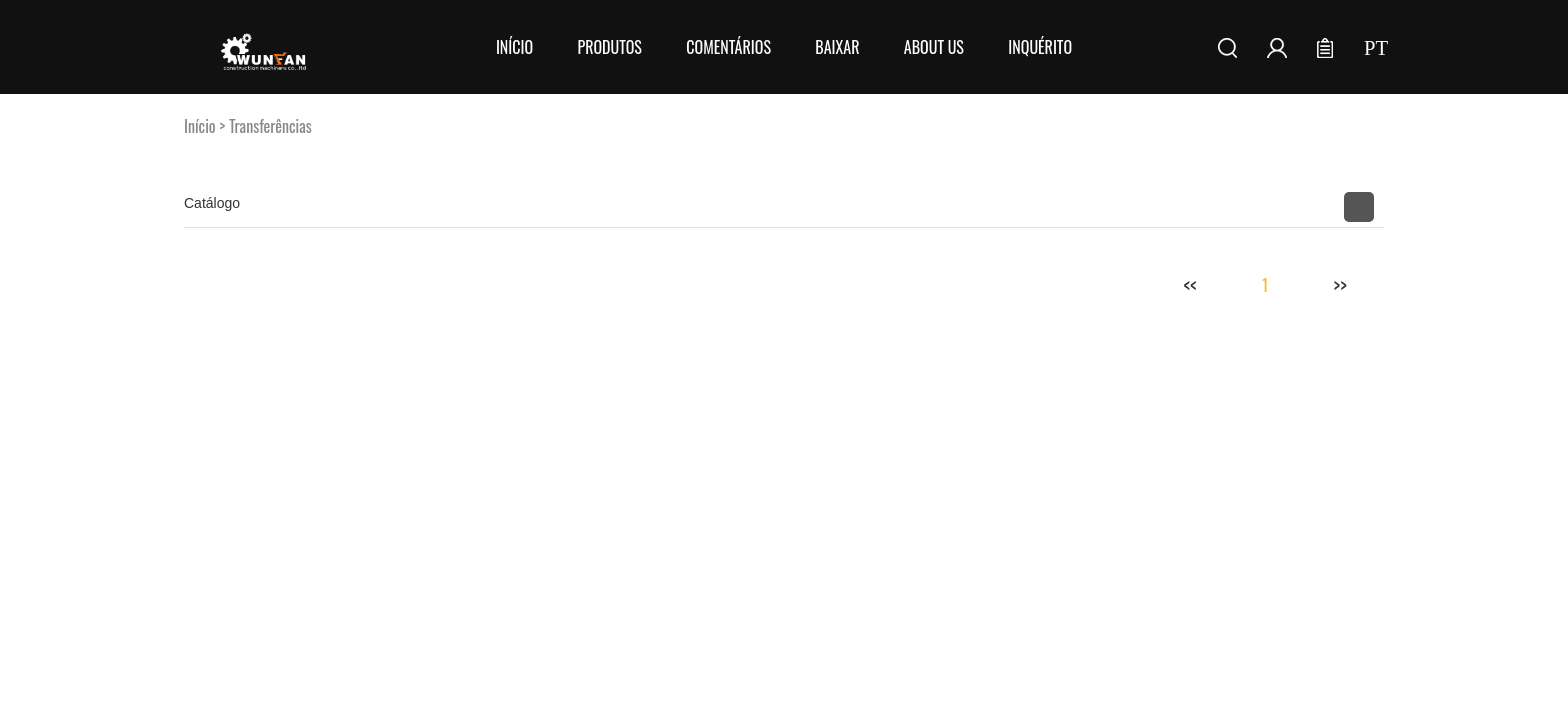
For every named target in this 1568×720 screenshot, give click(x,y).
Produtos (609, 47)
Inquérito (1040, 47)
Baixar (837, 47)
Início (514, 47)
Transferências (270, 126)
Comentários (728, 47)
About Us (934, 47)
